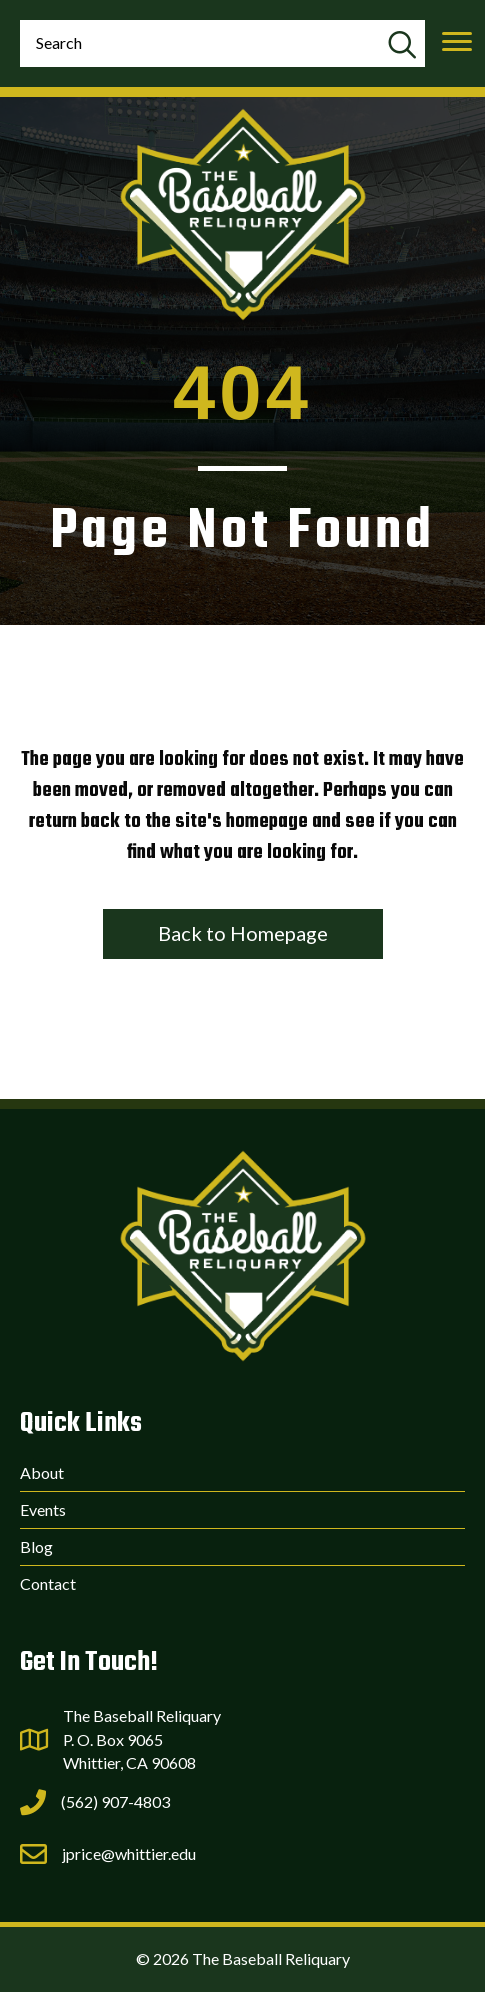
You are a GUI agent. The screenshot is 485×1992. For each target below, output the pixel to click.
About (42, 1472)
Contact (48, 1583)
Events (43, 1509)
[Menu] (457, 42)
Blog (36, 1546)
